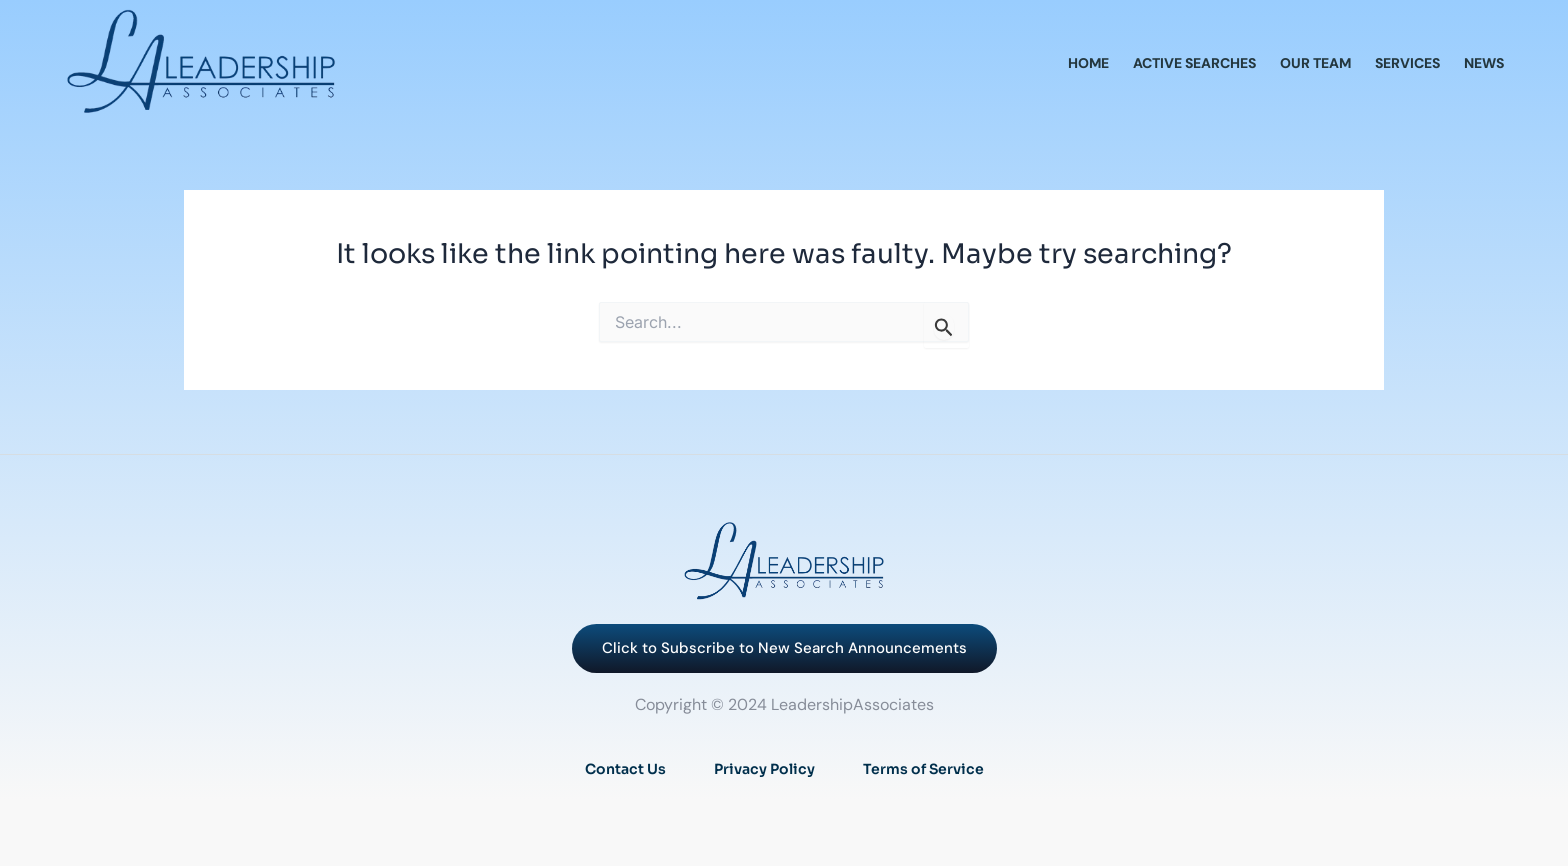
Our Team (1315, 63)
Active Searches (1194, 63)
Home (1088, 63)
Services (1407, 63)
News (1484, 63)
